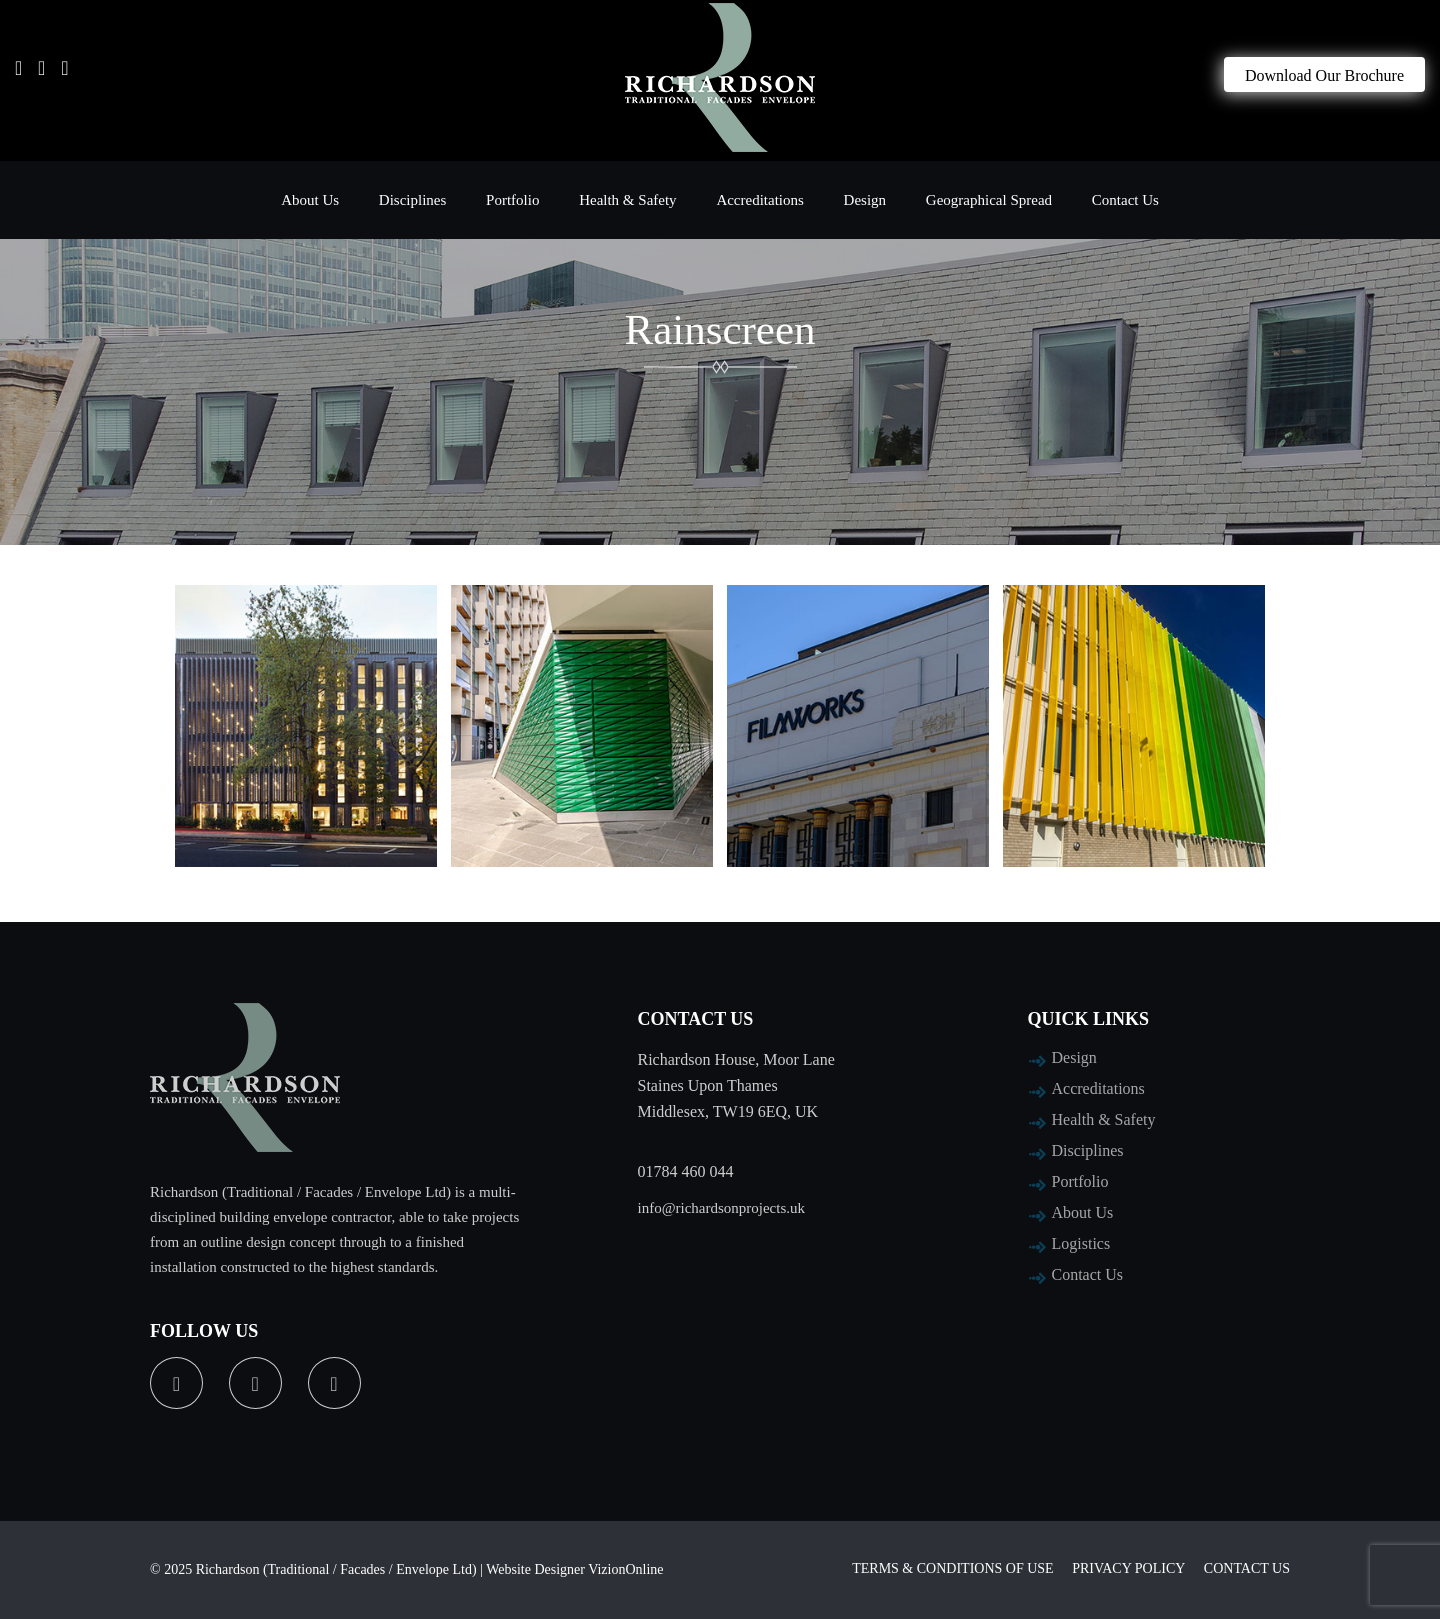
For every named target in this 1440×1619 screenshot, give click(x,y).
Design (865, 200)
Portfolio (512, 200)
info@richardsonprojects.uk (722, 1208)
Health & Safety (627, 200)
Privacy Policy (1128, 1568)
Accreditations (759, 200)
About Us (310, 200)
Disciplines (413, 200)
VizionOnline (625, 1569)
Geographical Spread (989, 200)
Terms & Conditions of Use (952, 1568)
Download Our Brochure (1324, 75)
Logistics (1081, 1243)
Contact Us (1125, 200)
